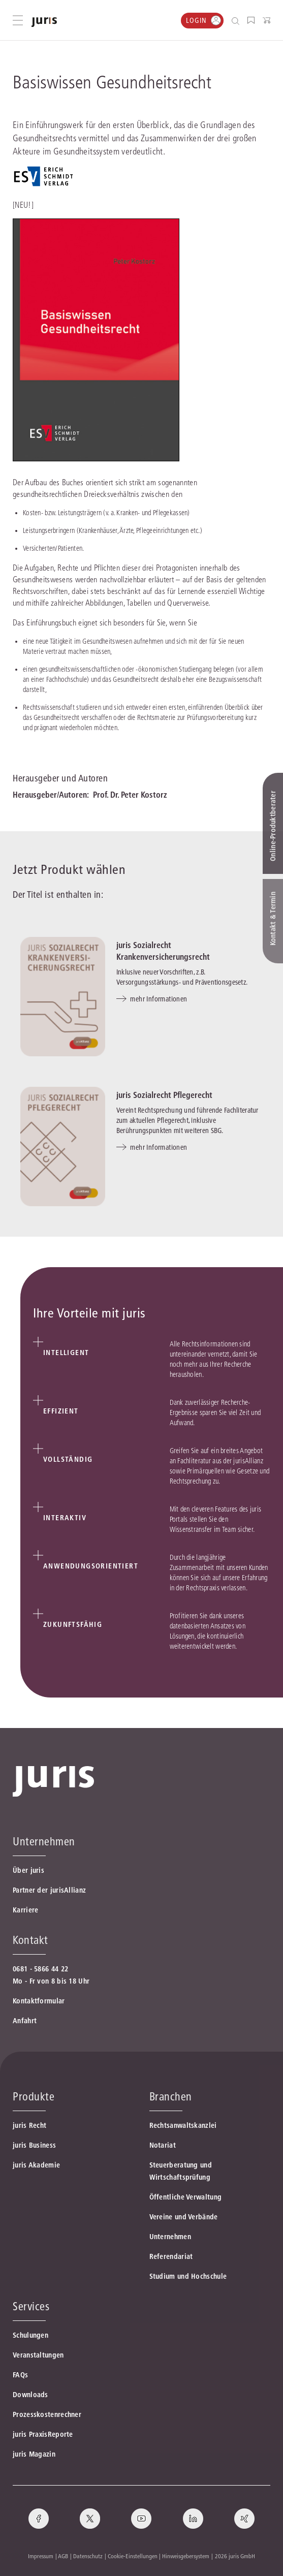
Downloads (30, 2394)
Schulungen (30, 2335)
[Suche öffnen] (237, 20)
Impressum (40, 2556)
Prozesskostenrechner (47, 2414)
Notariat (162, 2145)
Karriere (25, 1909)
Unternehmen (170, 2236)
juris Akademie (36, 2165)
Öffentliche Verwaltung (185, 2197)
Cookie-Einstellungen (133, 2556)
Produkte (33, 2096)
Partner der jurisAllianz (49, 1890)
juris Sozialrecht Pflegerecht (164, 1095)
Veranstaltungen (38, 2355)
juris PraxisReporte (43, 2434)
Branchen (170, 2096)
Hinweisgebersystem (185, 2556)
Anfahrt (25, 2020)
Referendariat (171, 2256)
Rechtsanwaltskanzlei (183, 2125)
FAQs (20, 2374)
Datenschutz (88, 2556)
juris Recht (29, 2125)
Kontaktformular (39, 2000)
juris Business (34, 2145)
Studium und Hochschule (188, 2276)
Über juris (28, 1870)
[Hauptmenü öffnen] (18, 20)
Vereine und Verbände (183, 2216)
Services (31, 2306)
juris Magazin (34, 2454)
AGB (63, 2556)
